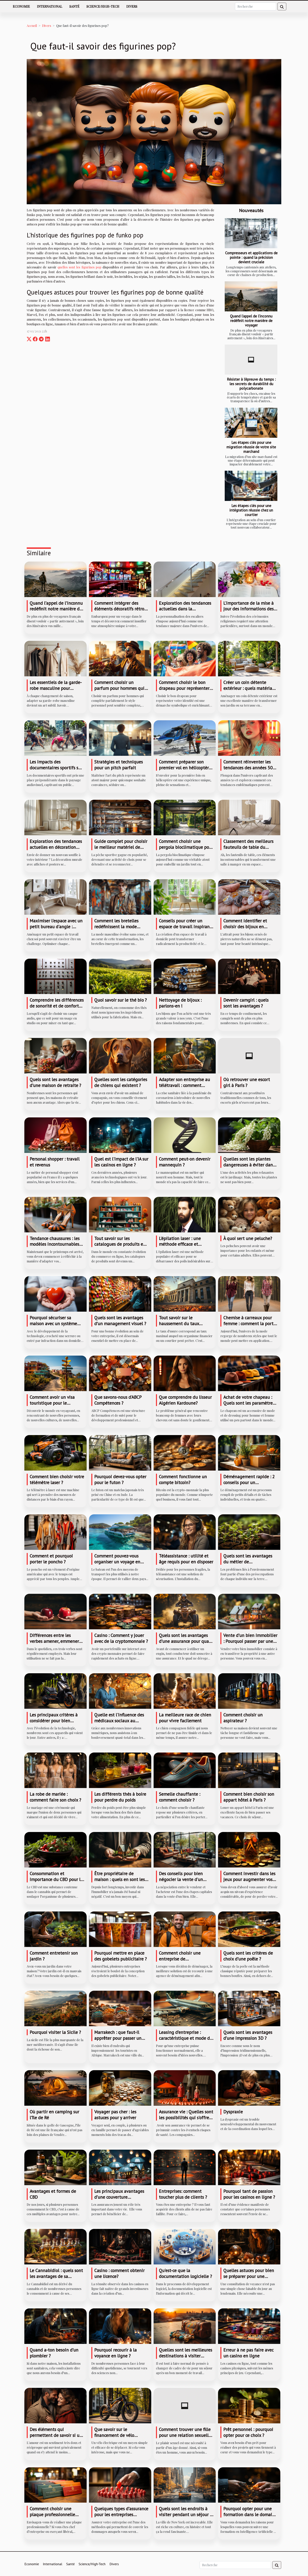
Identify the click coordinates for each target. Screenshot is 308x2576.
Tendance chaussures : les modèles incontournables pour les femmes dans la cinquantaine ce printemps (56, 1247)
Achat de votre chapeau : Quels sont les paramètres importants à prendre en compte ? (248, 1406)
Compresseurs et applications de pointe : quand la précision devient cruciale (251, 257)
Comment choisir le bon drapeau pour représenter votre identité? (184, 688)
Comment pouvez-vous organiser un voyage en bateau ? (117, 1561)
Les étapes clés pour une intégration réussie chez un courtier (251, 510)
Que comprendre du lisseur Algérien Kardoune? (185, 1400)
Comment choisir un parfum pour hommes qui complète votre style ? (119, 688)
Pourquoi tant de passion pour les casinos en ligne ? (249, 2194)
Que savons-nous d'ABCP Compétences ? (117, 1400)
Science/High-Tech (102, 6)
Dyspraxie (233, 2112)
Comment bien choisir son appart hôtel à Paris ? (248, 1797)
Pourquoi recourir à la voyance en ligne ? (115, 2353)
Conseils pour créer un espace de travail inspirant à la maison (185, 926)
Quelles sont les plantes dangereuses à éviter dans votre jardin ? (249, 1165)
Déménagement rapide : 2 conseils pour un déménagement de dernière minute (249, 1485)
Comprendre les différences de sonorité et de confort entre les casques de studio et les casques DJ (57, 1008)
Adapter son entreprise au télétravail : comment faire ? (184, 1085)
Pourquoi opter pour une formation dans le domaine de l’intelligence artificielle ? (250, 2517)
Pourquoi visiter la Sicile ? (55, 2032)
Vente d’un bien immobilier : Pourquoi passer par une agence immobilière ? (250, 1641)
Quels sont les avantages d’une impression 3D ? (247, 2035)
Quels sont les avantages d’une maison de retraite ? (55, 1082)
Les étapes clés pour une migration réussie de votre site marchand (251, 447)
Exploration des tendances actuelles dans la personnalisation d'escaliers (186, 609)
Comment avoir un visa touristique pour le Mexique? (52, 1403)
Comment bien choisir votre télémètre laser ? (57, 1479)
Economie (21, 6)
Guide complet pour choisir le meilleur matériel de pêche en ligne (120, 847)
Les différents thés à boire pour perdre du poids (120, 1797)
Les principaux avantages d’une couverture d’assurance (119, 2197)
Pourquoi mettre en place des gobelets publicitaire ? (120, 1956)
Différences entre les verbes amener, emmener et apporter (54, 1641)
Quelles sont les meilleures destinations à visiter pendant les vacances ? (185, 2355)
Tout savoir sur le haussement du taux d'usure (179, 1323)
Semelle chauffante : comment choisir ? (179, 1797)
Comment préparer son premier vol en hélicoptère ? (185, 767)
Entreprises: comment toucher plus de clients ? (183, 2194)
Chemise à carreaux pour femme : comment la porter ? (250, 1323)
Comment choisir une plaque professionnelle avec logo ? (52, 2514)
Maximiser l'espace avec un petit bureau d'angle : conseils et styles (56, 926)
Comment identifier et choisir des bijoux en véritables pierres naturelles (245, 929)
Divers (131, 6)
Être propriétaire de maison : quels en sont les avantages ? (119, 1879)
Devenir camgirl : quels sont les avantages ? (246, 1003)
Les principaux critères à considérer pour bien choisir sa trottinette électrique (54, 1723)
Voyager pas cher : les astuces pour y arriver (115, 2114)
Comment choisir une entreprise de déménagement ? (180, 1959)
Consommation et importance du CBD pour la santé (56, 1879)
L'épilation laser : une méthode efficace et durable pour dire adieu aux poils (182, 1247)
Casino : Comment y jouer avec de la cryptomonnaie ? (121, 1638)
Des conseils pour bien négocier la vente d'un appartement (181, 1879)
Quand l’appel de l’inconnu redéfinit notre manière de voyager (251, 320)
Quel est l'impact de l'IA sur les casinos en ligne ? (121, 1162)
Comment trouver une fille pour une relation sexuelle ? (185, 2435)
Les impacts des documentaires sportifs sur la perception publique (56, 767)
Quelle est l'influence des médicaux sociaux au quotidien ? (119, 1720)
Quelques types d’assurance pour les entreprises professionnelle (121, 2514)
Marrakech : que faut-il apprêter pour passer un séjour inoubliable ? (117, 2038)
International (49, 6)
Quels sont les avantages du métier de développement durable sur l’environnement (250, 1564)
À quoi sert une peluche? (247, 1238)
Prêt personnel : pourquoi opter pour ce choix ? (248, 2432)
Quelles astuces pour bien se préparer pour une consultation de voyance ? (248, 2276)
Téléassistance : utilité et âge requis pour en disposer (186, 1559)
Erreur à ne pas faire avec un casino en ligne (248, 2353)
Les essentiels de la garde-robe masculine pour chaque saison (56, 688)
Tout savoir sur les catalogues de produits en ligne (120, 1244)
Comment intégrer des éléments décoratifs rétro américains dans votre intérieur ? (119, 612)
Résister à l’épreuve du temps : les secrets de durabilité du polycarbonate (251, 384)
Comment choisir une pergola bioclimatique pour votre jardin (186, 847)
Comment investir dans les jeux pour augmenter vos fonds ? (249, 1879)
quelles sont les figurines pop (79, 267)
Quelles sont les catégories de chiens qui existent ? (120, 1082)
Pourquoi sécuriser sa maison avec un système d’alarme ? (53, 1323)
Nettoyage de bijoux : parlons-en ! (180, 1003)
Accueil (32, 26)
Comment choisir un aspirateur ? (243, 1717)
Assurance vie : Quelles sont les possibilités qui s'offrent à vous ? (186, 2117)
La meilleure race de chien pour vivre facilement (185, 1717)
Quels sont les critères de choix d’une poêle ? (248, 1956)
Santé (74, 6)
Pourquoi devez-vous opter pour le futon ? (120, 1479)
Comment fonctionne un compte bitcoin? (183, 1479)
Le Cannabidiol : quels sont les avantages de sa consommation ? (56, 2276)
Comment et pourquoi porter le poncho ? (51, 1559)
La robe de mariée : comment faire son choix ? (55, 1797)
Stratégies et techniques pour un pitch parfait (118, 765)
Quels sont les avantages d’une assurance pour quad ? (185, 1641)
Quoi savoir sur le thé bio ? (120, 1000)
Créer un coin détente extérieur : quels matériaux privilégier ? (250, 688)
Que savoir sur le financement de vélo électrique (114, 2435)
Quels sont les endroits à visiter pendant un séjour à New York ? (185, 2514)
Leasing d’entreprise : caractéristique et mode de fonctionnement (185, 2038)
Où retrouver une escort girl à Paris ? (246, 1082)
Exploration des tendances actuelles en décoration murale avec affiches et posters (56, 850)
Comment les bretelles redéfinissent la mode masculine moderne (116, 926)
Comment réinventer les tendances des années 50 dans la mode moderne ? (248, 767)
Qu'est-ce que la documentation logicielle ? (185, 2273)
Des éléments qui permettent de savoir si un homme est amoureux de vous (56, 2438)
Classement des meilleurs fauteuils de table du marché (248, 847)
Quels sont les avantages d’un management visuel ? (120, 1320)
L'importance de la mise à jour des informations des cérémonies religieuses (248, 609)
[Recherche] (255, 6)
